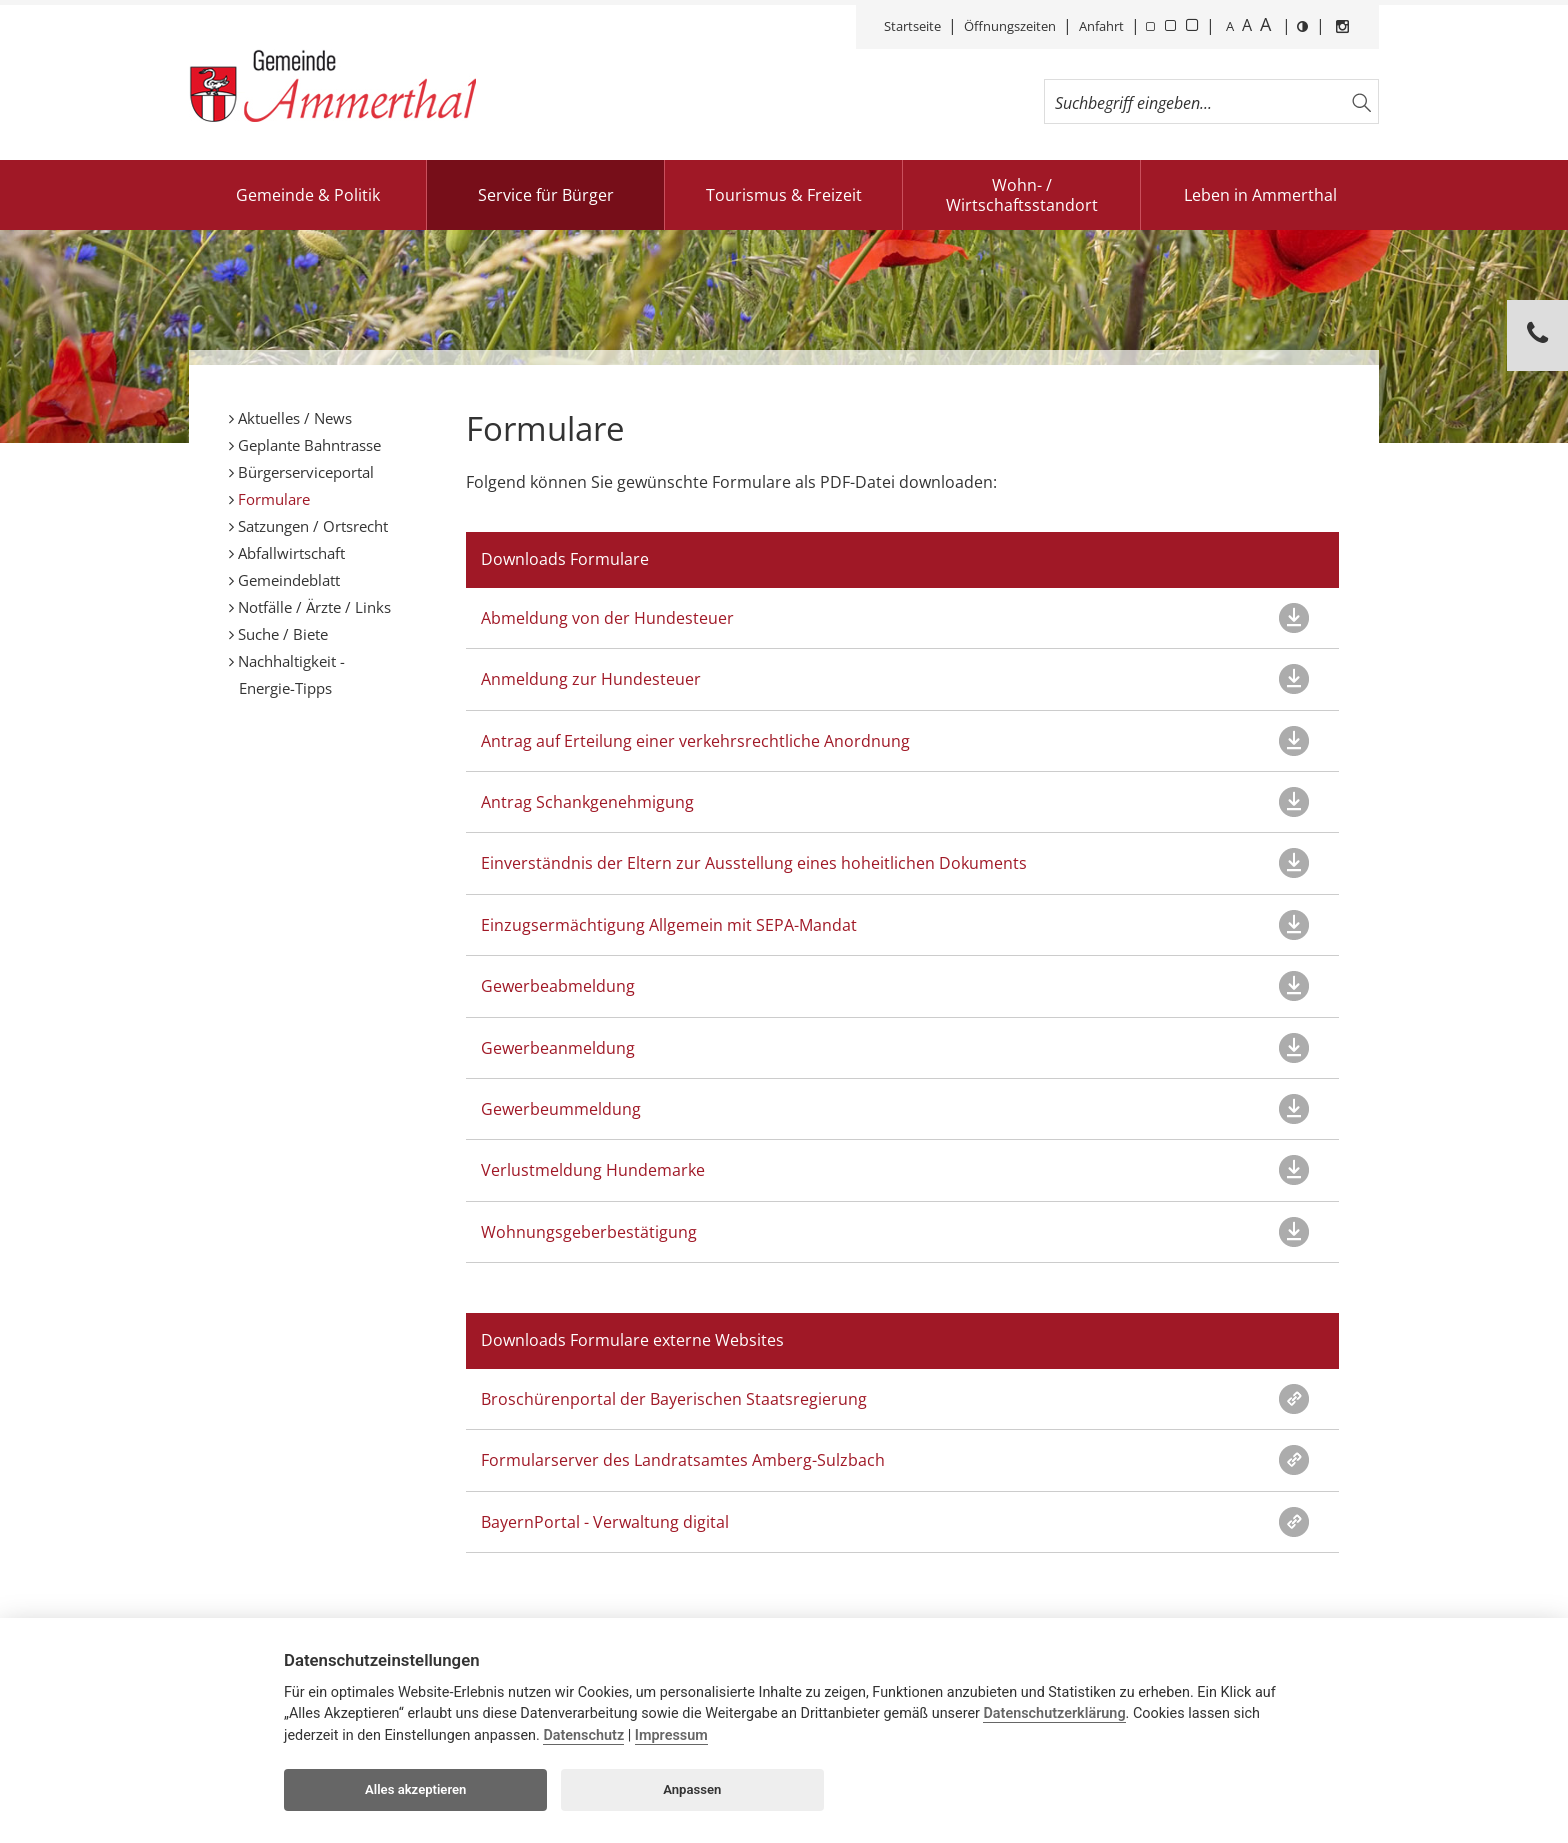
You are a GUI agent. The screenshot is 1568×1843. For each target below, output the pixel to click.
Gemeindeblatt (287, 580)
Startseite (912, 26)
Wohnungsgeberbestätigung (589, 1232)
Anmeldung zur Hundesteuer (591, 679)
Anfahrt (1101, 26)
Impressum (671, 1735)
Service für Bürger (546, 195)
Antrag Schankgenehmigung (587, 802)
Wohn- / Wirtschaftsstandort (1022, 195)
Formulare (272, 499)
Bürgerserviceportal (304, 472)
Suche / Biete (281, 634)
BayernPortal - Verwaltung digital (605, 1522)
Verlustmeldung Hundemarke (593, 1170)
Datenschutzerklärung (1054, 1713)
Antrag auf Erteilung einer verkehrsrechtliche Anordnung (695, 741)
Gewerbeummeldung (561, 1109)
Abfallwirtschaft (289, 553)
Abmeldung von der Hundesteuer (607, 618)
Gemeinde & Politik (308, 195)
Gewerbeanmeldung (558, 1048)
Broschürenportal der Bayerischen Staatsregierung (674, 1399)
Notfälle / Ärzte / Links (312, 607)
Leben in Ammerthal (1260, 195)
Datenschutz (583, 1735)
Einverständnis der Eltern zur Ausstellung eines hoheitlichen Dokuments (754, 863)
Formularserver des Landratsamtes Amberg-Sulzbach (683, 1460)
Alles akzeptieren (415, 1789)
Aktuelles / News (293, 418)
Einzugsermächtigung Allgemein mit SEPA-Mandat (669, 925)
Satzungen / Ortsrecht (311, 526)
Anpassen (692, 1789)
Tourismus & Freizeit (784, 195)
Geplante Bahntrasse (307, 445)
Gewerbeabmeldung (558, 986)
